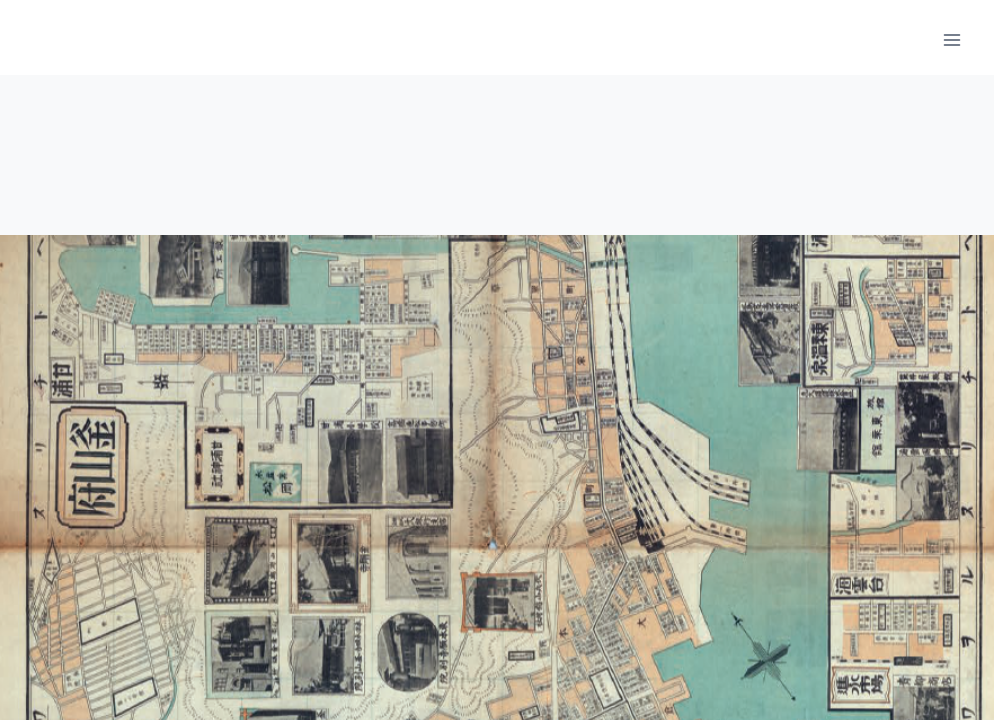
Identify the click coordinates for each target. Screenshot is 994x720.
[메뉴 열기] (951, 39)
